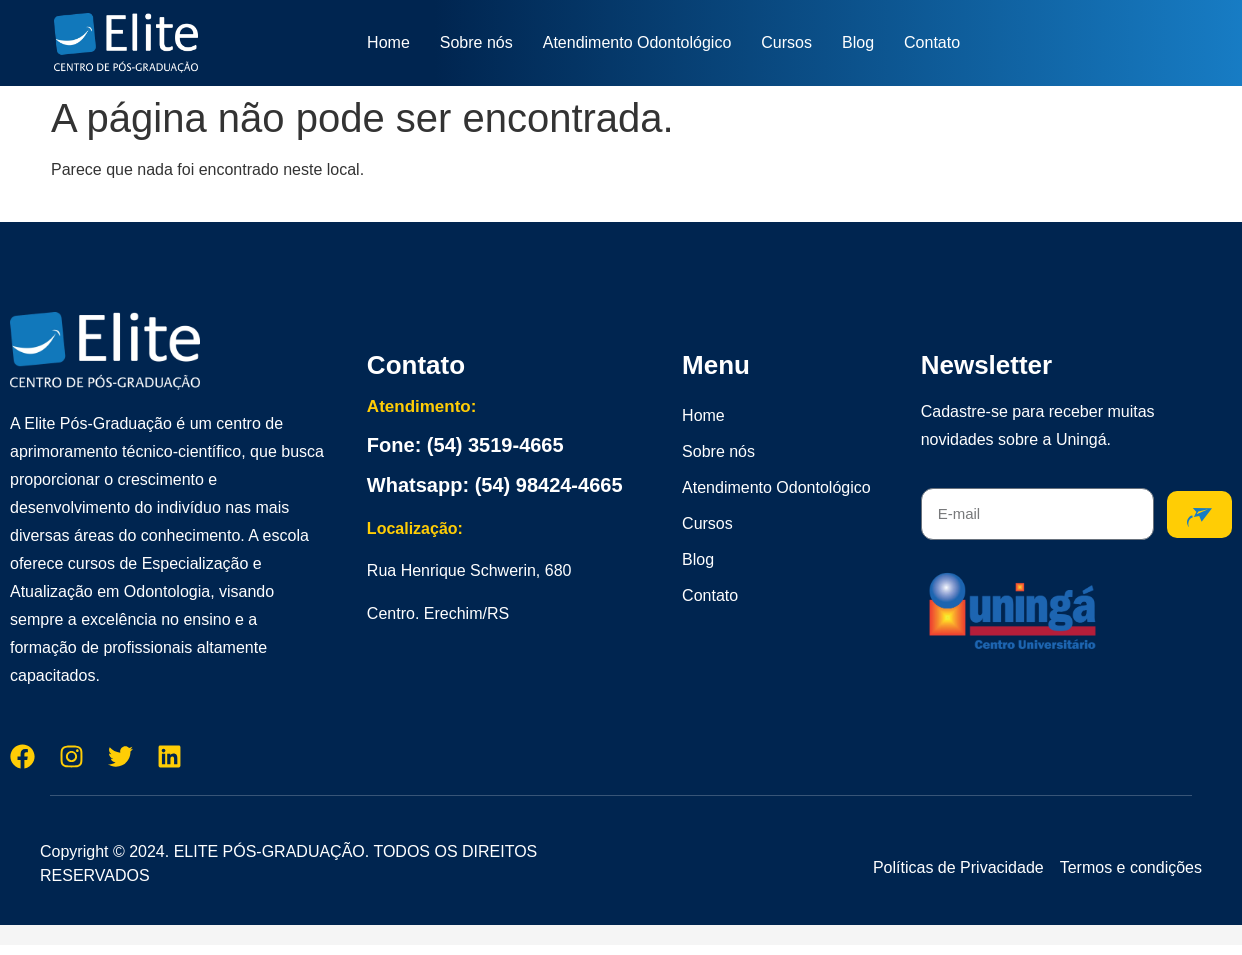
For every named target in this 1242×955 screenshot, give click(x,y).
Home (388, 42)
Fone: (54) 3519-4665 (465, 445)
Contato (932, 42)
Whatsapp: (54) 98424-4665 (495, 485)
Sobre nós (476, 42)
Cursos (786, 42)
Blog (858, 42)
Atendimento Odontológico (637, 42)
